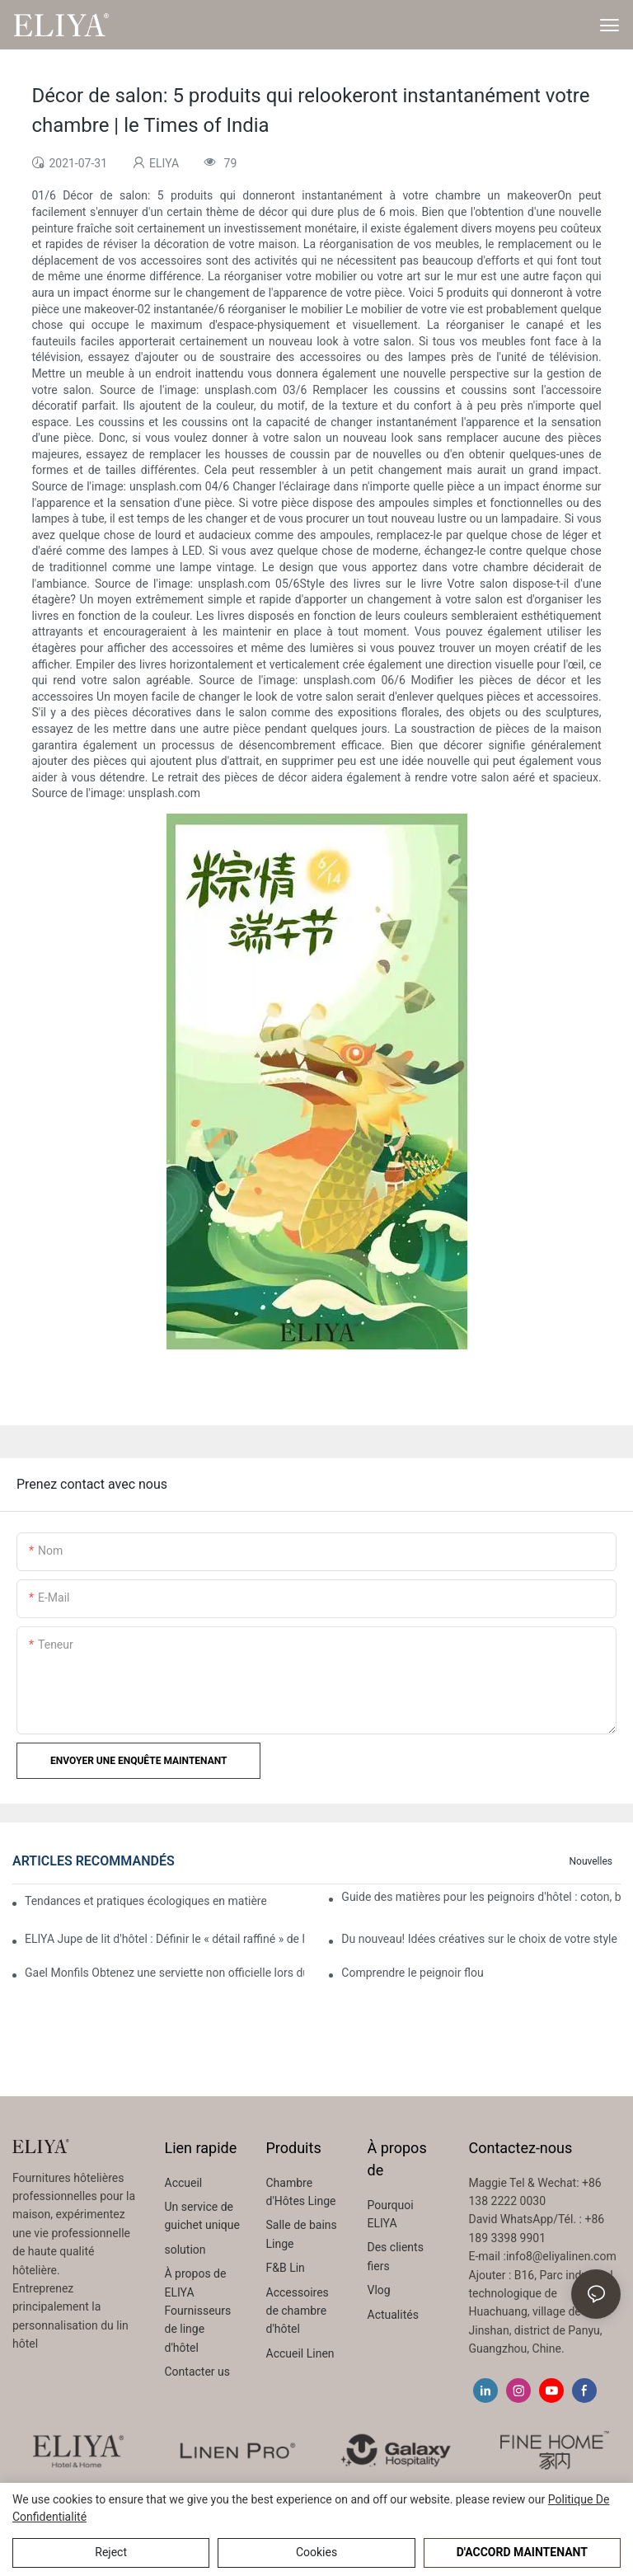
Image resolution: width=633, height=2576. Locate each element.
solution (185, 2249)
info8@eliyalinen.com (561, 2256)
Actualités (393, 2314)
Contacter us (198, 2371)
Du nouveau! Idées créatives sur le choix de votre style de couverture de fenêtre (481, 1938)
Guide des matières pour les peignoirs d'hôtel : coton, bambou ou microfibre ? (481, 1896)
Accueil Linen (300, 2353)
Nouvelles (590, 1861)
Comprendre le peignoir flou (412, 1972)
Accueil (184, 2182)
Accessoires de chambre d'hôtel (297, 2311)
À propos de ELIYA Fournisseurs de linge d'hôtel (198, 2310)
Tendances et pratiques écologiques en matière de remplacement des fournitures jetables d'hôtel (145, 1900)
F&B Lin (285, 2267)
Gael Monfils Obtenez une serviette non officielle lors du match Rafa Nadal (164, 1972)
